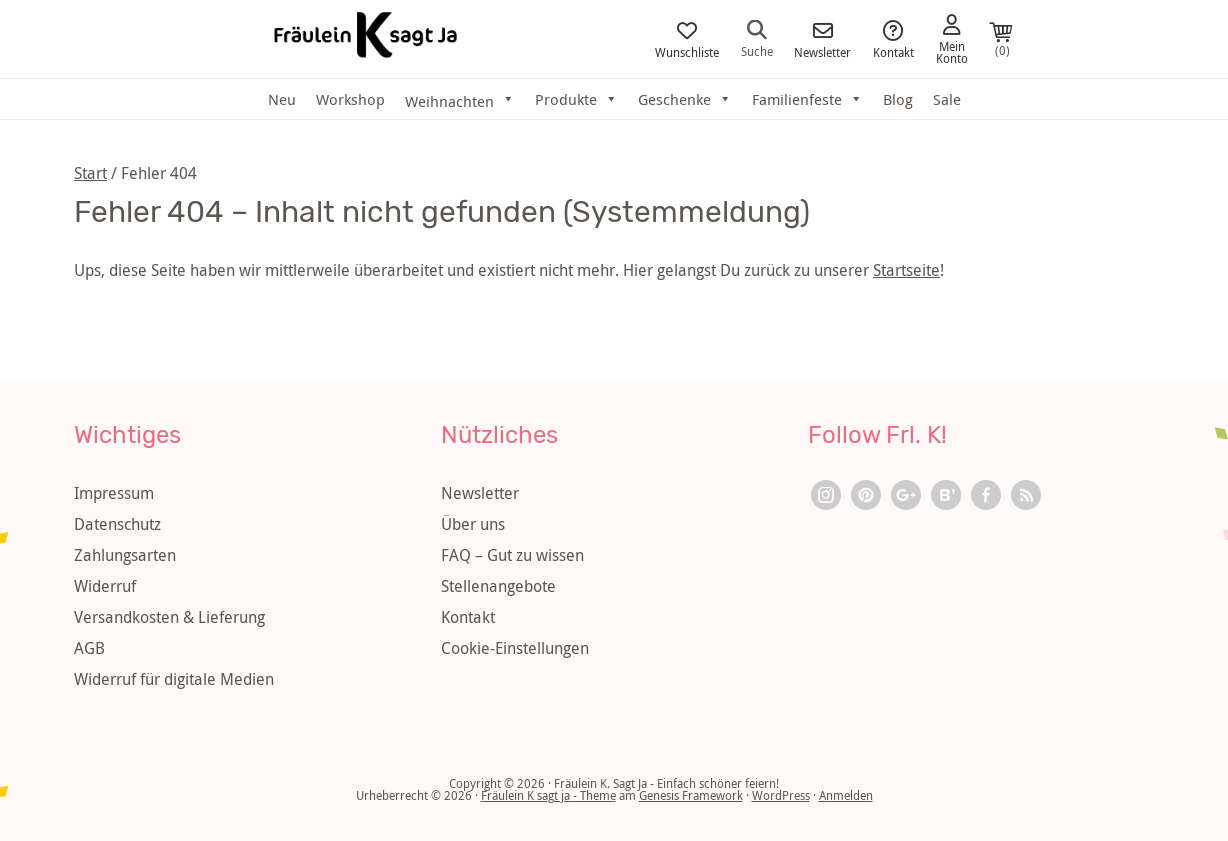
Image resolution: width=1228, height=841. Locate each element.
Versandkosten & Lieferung (169, 617)
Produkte (576, 99)
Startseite (906, 270)
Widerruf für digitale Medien (174, 679)
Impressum (114, 493)
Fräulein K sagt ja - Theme (548, 795)
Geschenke (685, 99)
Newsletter (822, 39)
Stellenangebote (498, 586)
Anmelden (846, 795)
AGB (89, 648)
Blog (898, 99)
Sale (947, 99)
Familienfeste (807, 99)
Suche (757, 38)
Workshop (350, 99)
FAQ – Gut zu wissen (512, 555)
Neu (282, 99)
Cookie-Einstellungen (515, 648)
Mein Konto (952, 39)
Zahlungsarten (125, 555)
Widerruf (105, 586)
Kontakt (893, 39)
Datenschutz (117, 524)
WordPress (781, 795)
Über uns (473, 524)
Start (90, 173)
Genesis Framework (691, 795)
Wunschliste (687, 39)
